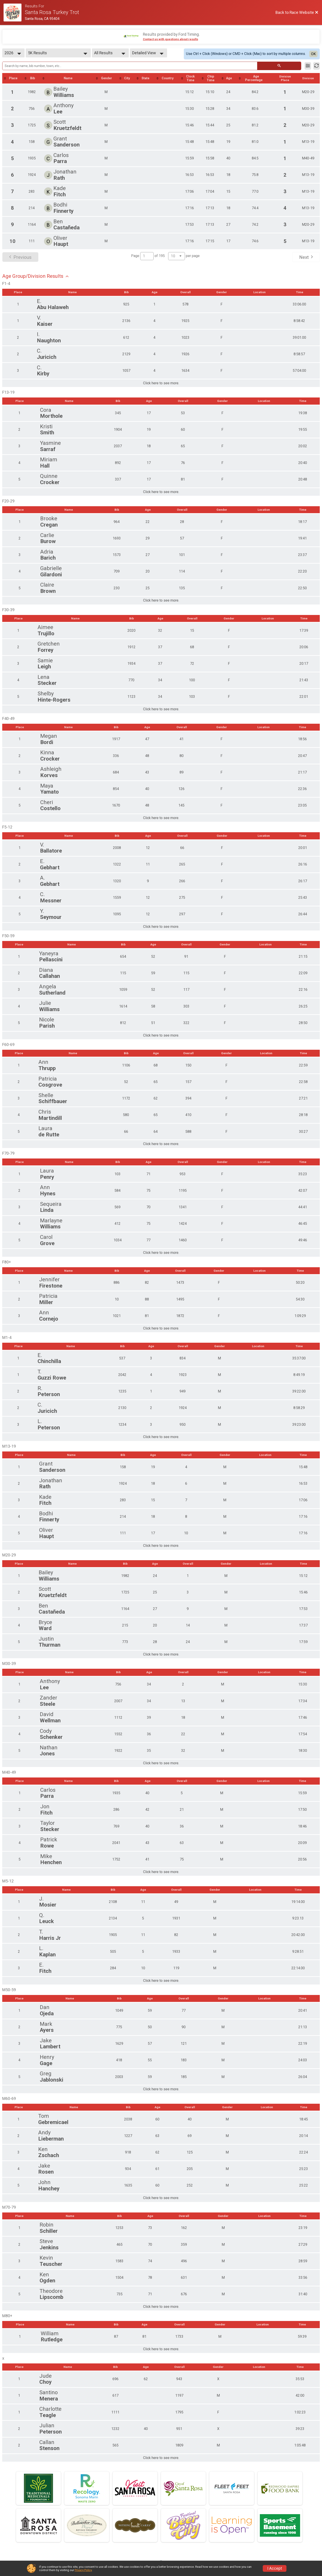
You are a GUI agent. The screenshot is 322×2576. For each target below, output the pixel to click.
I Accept (274, 2568)
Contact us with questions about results (170, 39)
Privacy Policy (83, 2570)
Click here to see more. (161, 384)
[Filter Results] (308, 66)
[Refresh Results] (316, 66)
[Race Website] (14, 12)
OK (313, 54)
